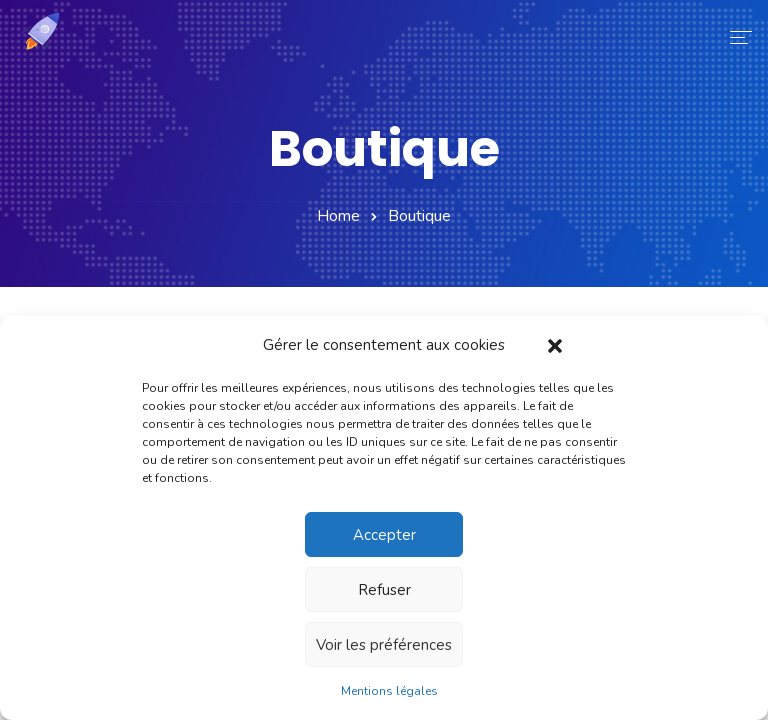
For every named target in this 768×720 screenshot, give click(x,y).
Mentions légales (389, 691)
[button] (555, 345)
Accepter (384, 535)
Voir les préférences (384, 645)
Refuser (384, 590)
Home (338, 216)
